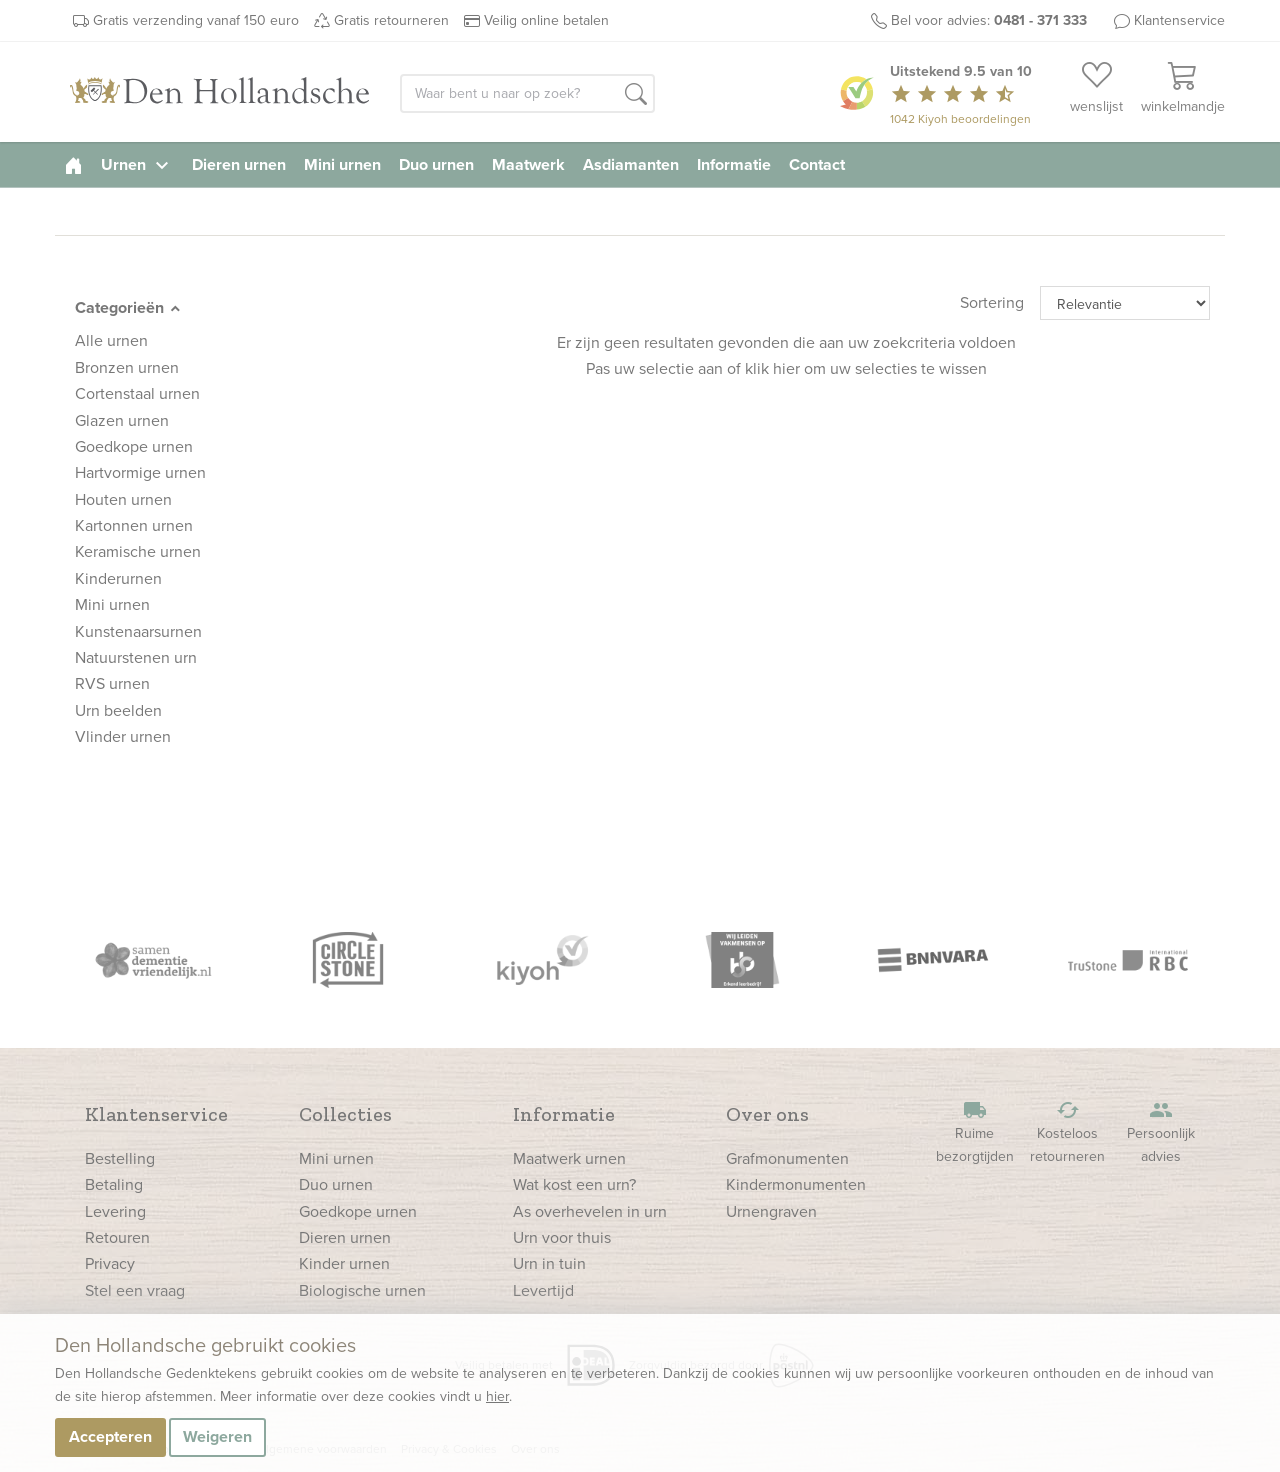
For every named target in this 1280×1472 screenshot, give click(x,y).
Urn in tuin (549, 1263)
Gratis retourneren (391, 20)
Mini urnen (342, 164)
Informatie (734, 164)
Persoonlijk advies (1161, 1132)
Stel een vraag (135, 1290)
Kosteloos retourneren (1068, 1132)
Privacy (110, 1263)
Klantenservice (1179, 20)
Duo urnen (436, 164)
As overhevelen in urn (590, 1211)
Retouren (117, 1237)
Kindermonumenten (796, 1184)
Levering (115, 1211)
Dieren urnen (239, 164)
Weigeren (217, 1436)
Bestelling (120, 1158)
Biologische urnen (362, 1290)
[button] (636, 95)
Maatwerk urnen (569, 1158)
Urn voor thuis (562, 1237)
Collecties (345, 1114)
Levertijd (543, 1290)
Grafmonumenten (787, 1158)
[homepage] (73, 164)
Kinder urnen (344, 1263)
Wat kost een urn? (574, 1184)
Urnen (137, 164)
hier (497, 1396)
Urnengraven (771, 1211)
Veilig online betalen (546, 20)
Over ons (767, 1114)
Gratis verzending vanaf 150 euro (196, 20)
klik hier (772, 368)
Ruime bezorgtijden (975, 1132)
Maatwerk (528, 164)
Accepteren (110, 1436)
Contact (817, 164)
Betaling (114, 1184)
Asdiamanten (631, 164)
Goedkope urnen (358, 1211)
